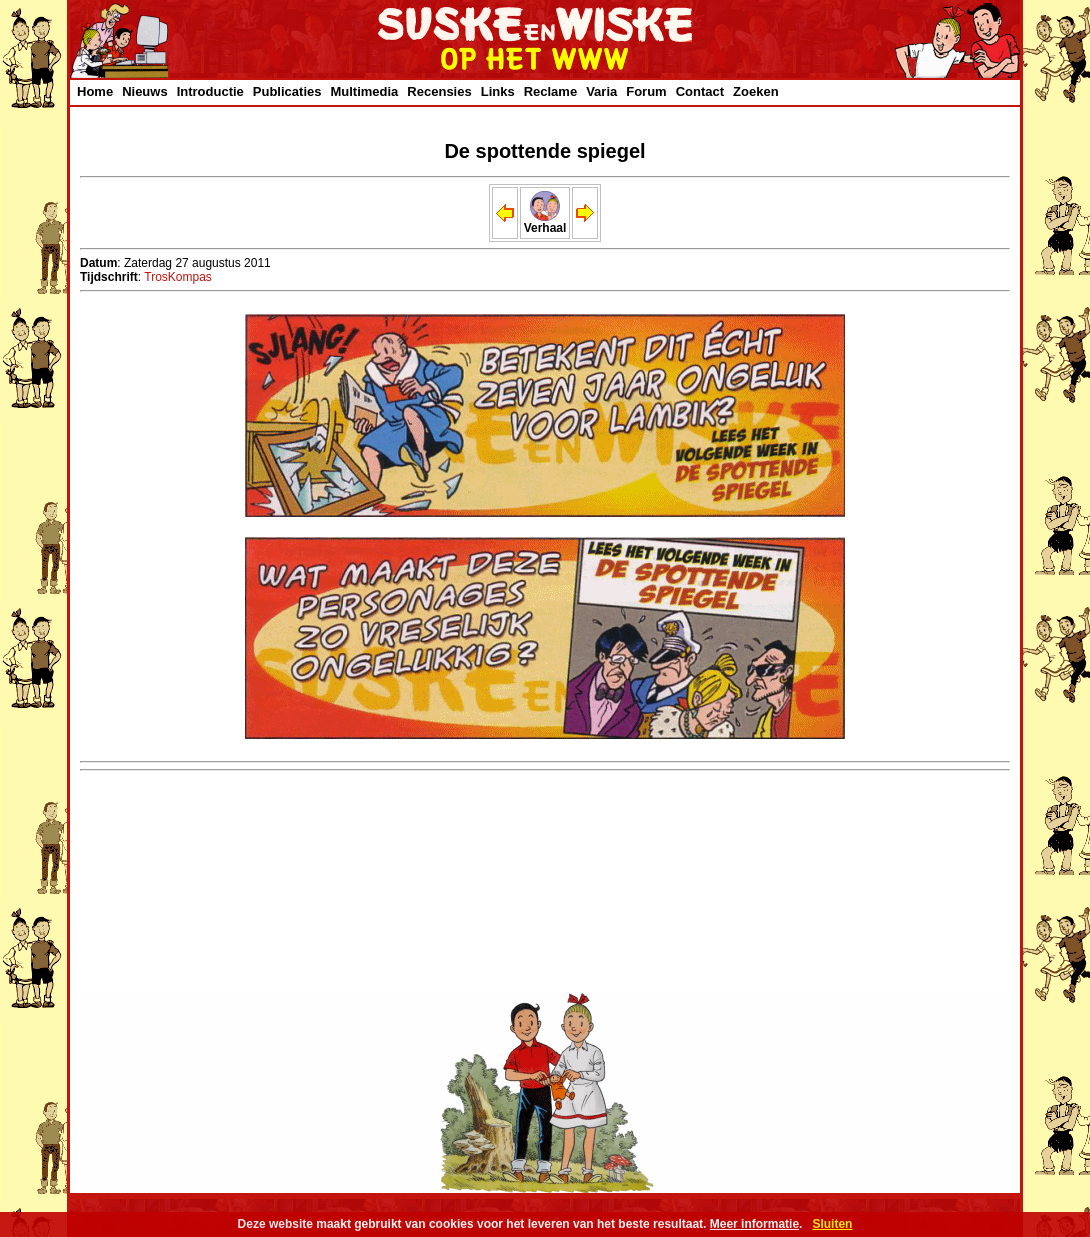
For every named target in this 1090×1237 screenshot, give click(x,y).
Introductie (210, 91)
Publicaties (287, 91)
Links (498, 91)
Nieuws (145, 91)
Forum (646, 91)
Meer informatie (754, 1224)
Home (95, 91)
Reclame (550, 91)
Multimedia (364, 91)
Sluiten (832, 1224)
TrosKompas (178, 277)
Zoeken (756, 91)
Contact (700, 91)
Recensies (439, 91)
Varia (601, 91)
